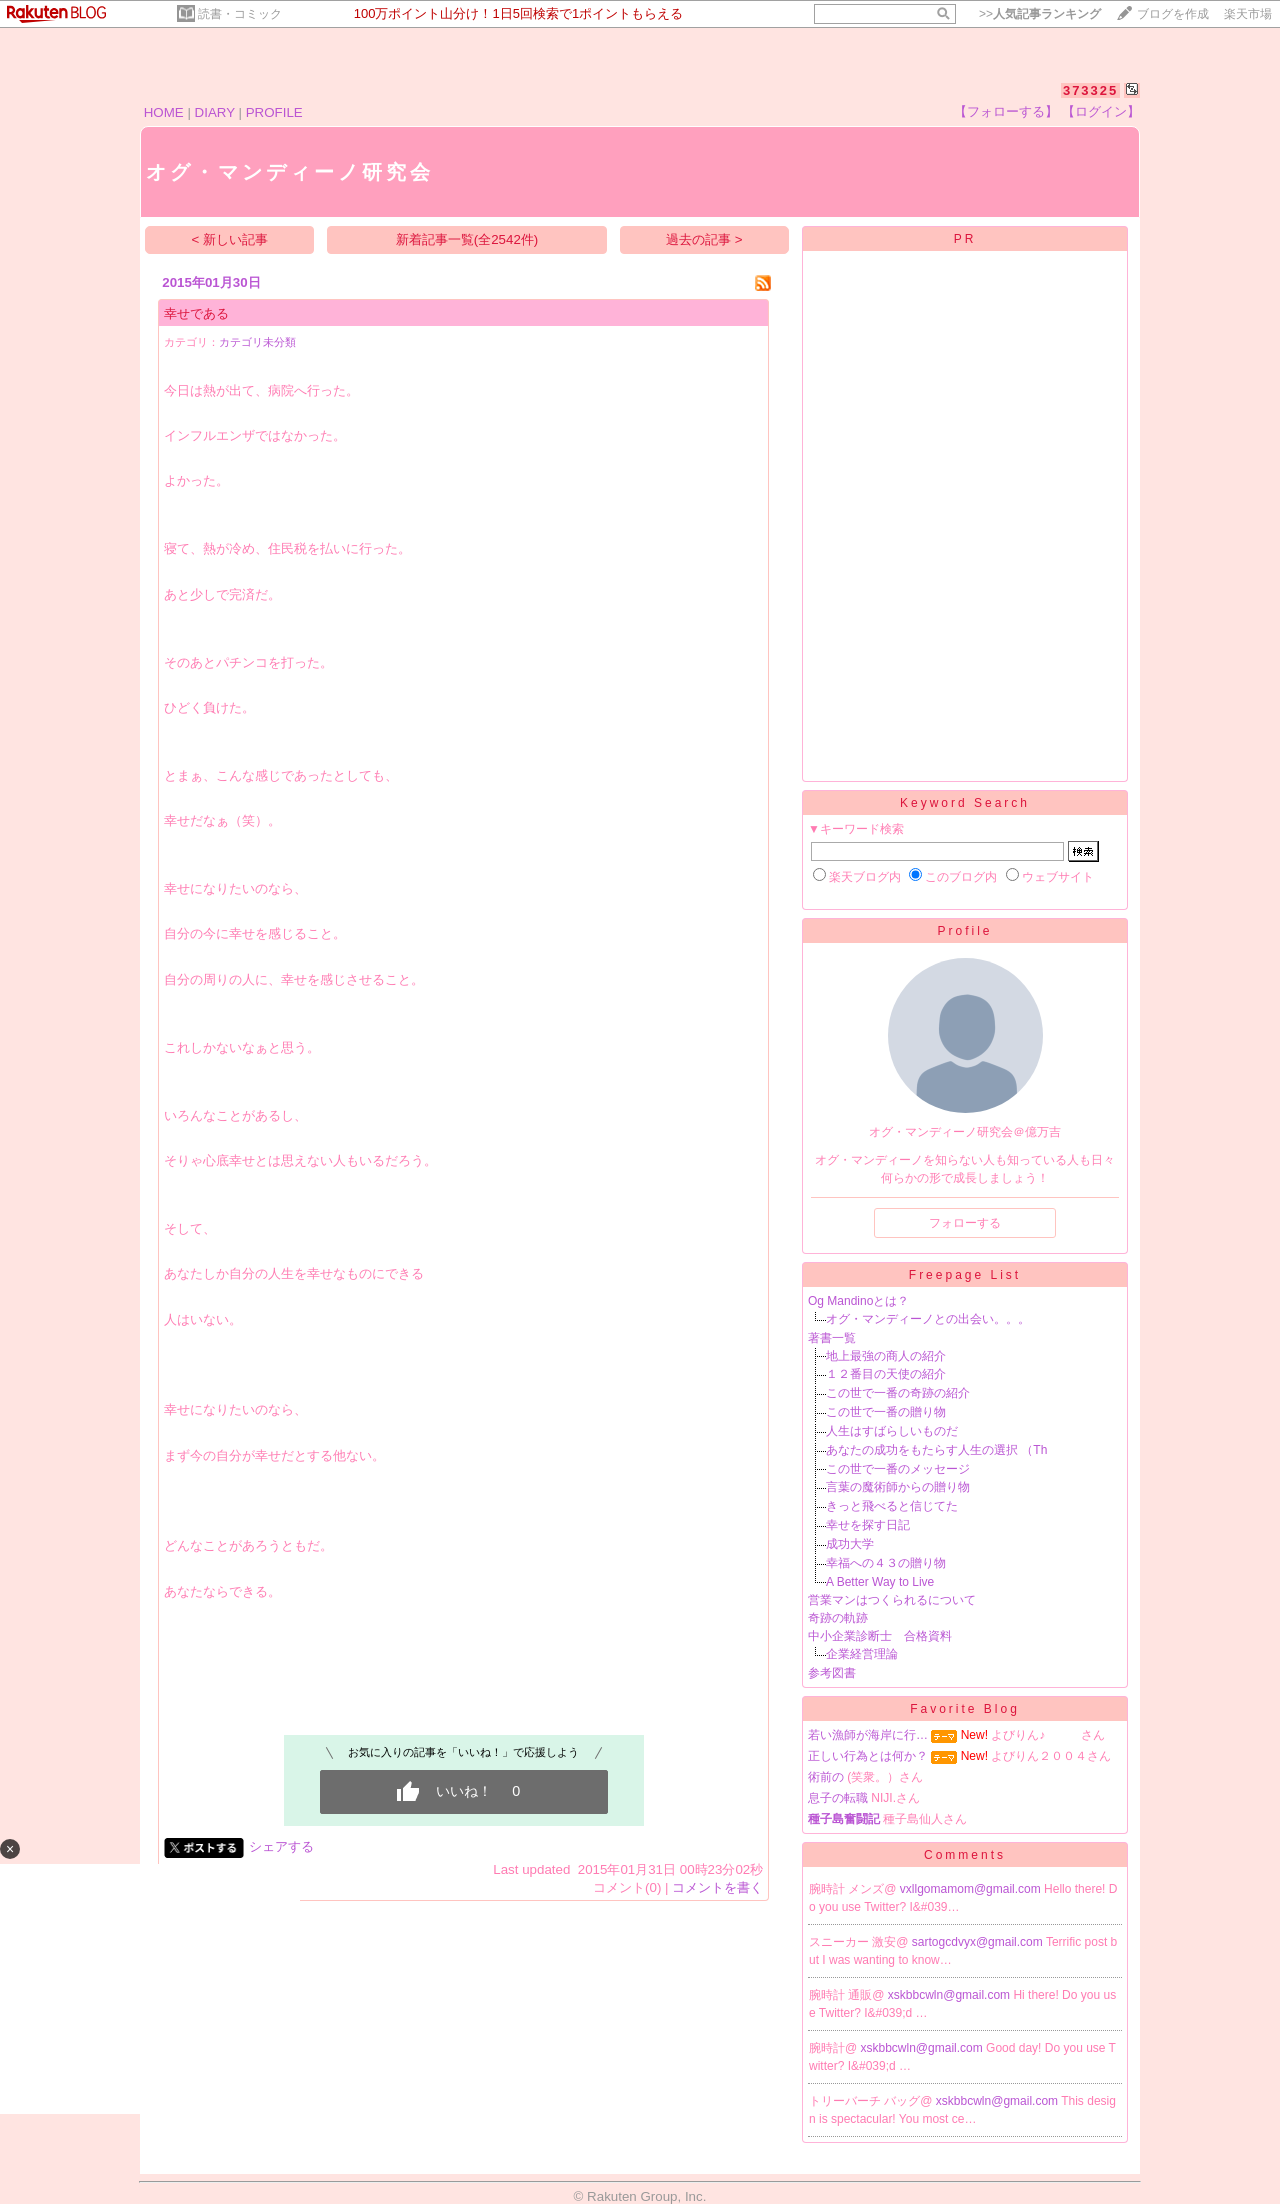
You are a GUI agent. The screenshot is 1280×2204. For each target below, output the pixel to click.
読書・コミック (240, 14)
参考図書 (832, 1673)
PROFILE (274, 112)
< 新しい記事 (230, 239)
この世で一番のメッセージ (898, 1469)
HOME (164, 112)
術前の (826, 1777)
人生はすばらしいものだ (892, 1431)
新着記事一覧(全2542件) (467, 239)
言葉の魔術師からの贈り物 (898, 1487)
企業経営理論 (862, 1654)
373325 (1090, 90)
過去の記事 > (704, 239)
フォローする (965, 1223)
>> (1040, 14)
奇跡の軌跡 (838, 1618)
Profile (964, 931)
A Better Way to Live (880, 1582)
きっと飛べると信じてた (892, 1506)
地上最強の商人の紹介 (886, 1356)
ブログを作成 (1173, 14)
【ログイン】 (1101, 111)
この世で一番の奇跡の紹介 (898, 1393)
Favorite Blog (965, 1709)
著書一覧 (832, 1338)
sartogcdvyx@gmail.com (979, 1942)
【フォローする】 (1006, 111)
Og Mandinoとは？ (858, 1301)
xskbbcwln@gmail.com (951, 1995)
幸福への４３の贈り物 (886, 1563)
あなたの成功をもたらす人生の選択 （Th (936, 1450)
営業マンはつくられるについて (892, 1600)
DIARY (215, 112)
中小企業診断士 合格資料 (880, 1636)
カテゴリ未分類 (257, 342)
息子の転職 (838, 1798)
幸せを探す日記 (868, 1525)
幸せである (196, 313)
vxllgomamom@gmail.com (972, 1889)
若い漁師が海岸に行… (868, 1735)
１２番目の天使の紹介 (886, 1374)
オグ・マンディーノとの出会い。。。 (928, 1319)
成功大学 (850, 1544)
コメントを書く (717, 1887)
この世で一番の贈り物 (886, 1412)
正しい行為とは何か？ (868, 1756)
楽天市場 (1248, 14)
